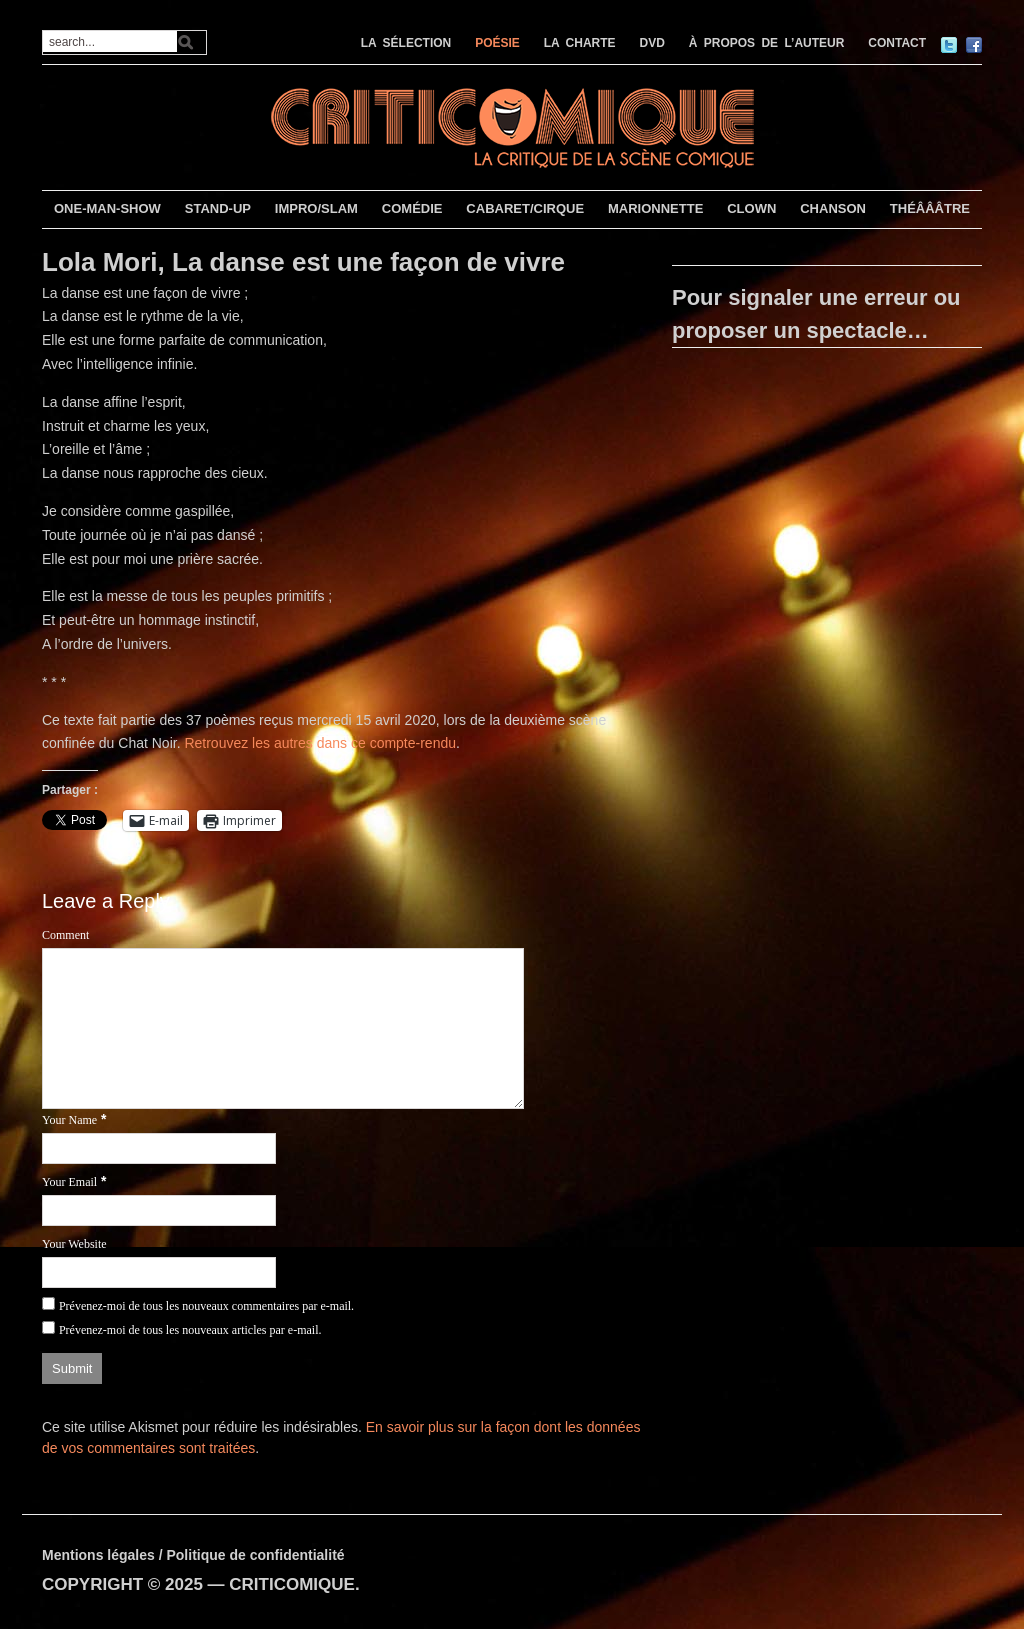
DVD (652, 43)
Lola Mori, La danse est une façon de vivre (303, 262)
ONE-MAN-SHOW (107, 208)
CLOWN (751, 208)
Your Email (69, 1182)
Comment (65, 935)
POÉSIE (497, 43)
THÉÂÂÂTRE (930, 208)
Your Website (74, 1244)
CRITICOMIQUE (292, 1584)
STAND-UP (218, 208)
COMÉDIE (412, 208)
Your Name (69, 1120)
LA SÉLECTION (406, 43)
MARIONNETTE (655, 208)
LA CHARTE (580, 43)
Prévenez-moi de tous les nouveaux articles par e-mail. (190, 1330)
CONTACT (897, 43)
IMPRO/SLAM (316, 208)
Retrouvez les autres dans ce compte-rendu (320, 743)
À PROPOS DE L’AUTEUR (767, 43)
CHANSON (833, 208)
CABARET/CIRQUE (525, 208)
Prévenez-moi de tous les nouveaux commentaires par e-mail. (206, 1306)
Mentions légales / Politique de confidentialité (193, 1555)
